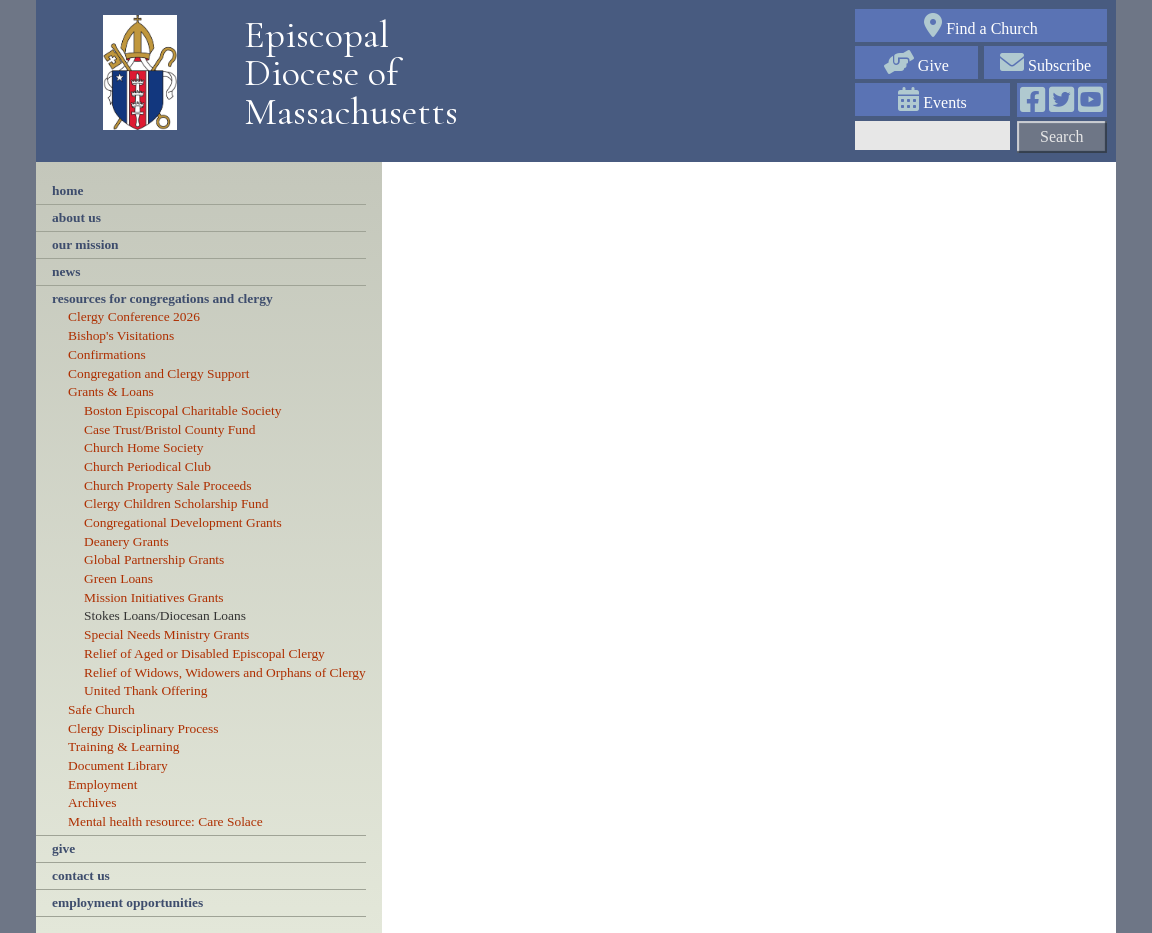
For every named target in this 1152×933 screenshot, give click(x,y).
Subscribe (1045, 65)
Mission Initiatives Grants (154, 597)
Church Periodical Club (147, 466)
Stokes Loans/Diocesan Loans (165, 615)
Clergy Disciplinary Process (143, 728)
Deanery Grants (126, 541)
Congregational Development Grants (183, 522)
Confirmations (107, 354)
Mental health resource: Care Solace (165, 821)
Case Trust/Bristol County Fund (169, 429)
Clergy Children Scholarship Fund (176, 503)
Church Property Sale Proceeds (168, 485)
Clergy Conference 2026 (134, 316)
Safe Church (101, 709)
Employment (102, 784)
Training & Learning (123, 746)
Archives (92, 802)
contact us (81, 875)
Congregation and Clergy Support (159, 373)
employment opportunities (127, 902)
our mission (85, 244)
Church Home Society (143, 447)
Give (916, 65)
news (66, 271)
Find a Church (981, 28)
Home (67, 190)
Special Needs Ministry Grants (166, 634)
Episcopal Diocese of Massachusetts (344, 73)
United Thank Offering (145, 690)
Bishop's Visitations (121, 335)
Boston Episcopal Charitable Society (182, 410)
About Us (76, 217)
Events (932, 102)
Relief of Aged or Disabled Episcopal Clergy (204, 653)
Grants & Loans (111, 391)
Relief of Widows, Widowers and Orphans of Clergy (225, 672)
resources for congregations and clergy (162, 298)
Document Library (118, 765)
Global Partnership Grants (154, 559)
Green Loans (118, 578)
